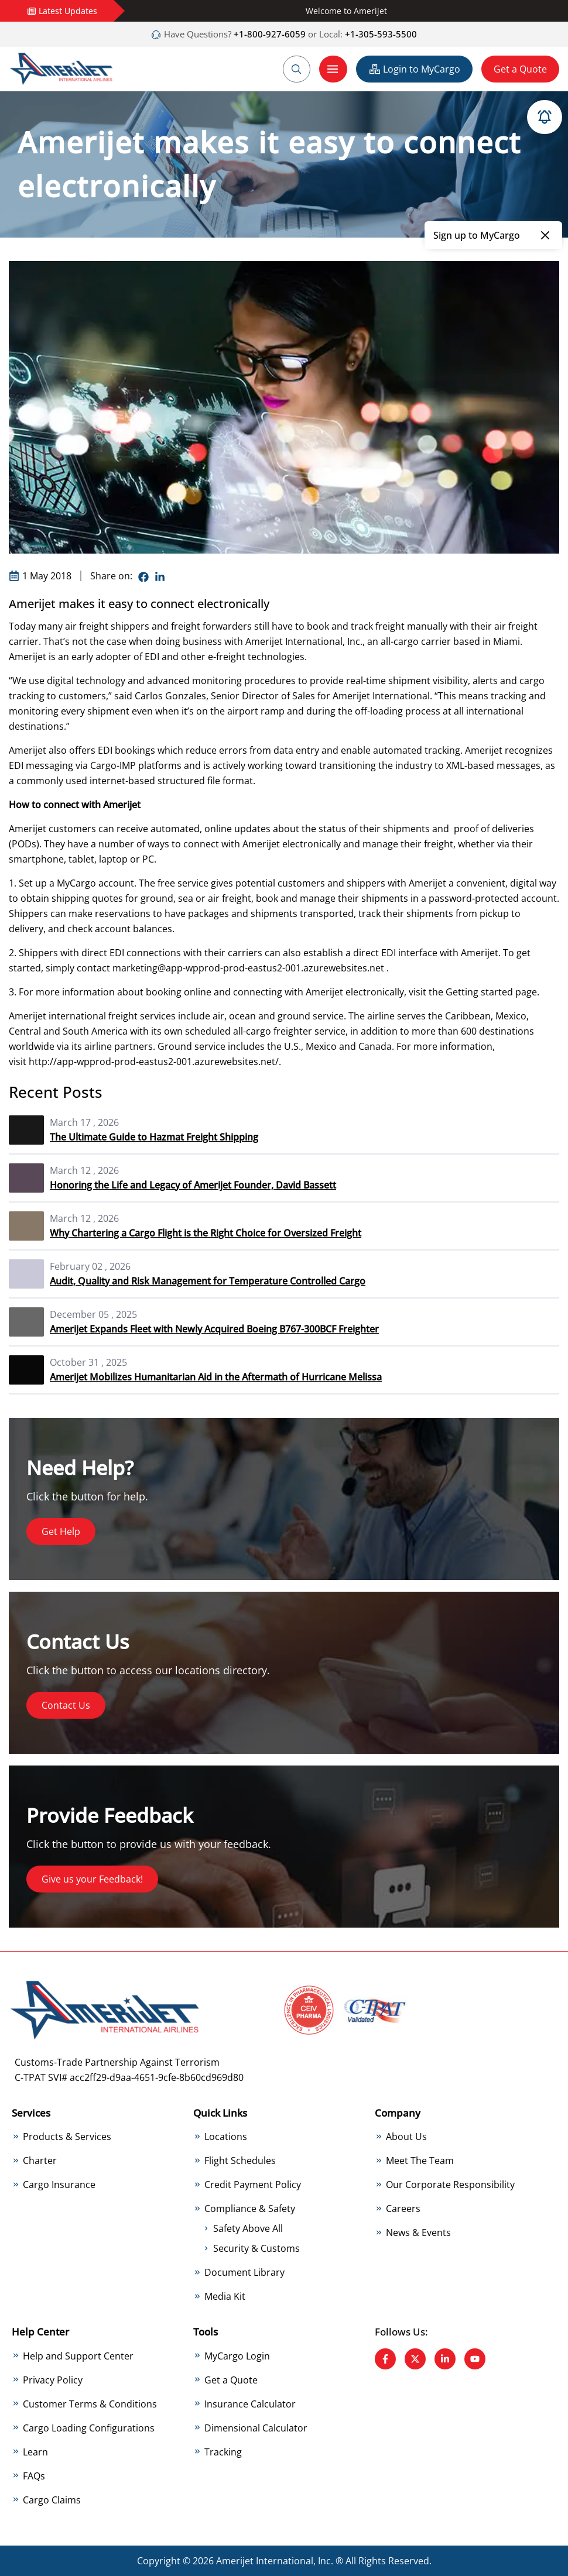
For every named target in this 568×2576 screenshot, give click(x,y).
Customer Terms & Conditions (90, 2404)
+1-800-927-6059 (268, 34)
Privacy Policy (53, 2380)
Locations (225, 2136)
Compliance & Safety (249, 2208)
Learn (35, 2452)
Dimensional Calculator (255, 2428)
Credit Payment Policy (252, 2184)
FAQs (34, 2475)
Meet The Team (420, 2160)
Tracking (223, 2452)
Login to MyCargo (414, 69)
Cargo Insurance (59, 2184)
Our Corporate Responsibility (450, 2184)
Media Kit (224, 2296)
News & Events (418, 2232)
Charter (40, 2160)
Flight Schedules (240, 2160)
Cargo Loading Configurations (89, 2428)
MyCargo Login (237, 2356)
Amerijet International (294, 641)
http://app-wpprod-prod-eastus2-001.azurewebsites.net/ (154, 1061)
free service (183, 883)
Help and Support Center (78, 2356)
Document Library (244, 2272)
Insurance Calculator (250, 2404)
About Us (406, 2136)
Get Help (61, 1531)
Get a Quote (520, 69)
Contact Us (66, 1705)
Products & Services (67, 2136)
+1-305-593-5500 (381, 34)
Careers (403, 2208)
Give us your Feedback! (92, 1879)
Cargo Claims (52, 2499)
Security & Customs (256, 2248)
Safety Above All (248, 2228)
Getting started (479, 991)
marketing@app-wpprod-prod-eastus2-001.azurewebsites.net (248, 967)
